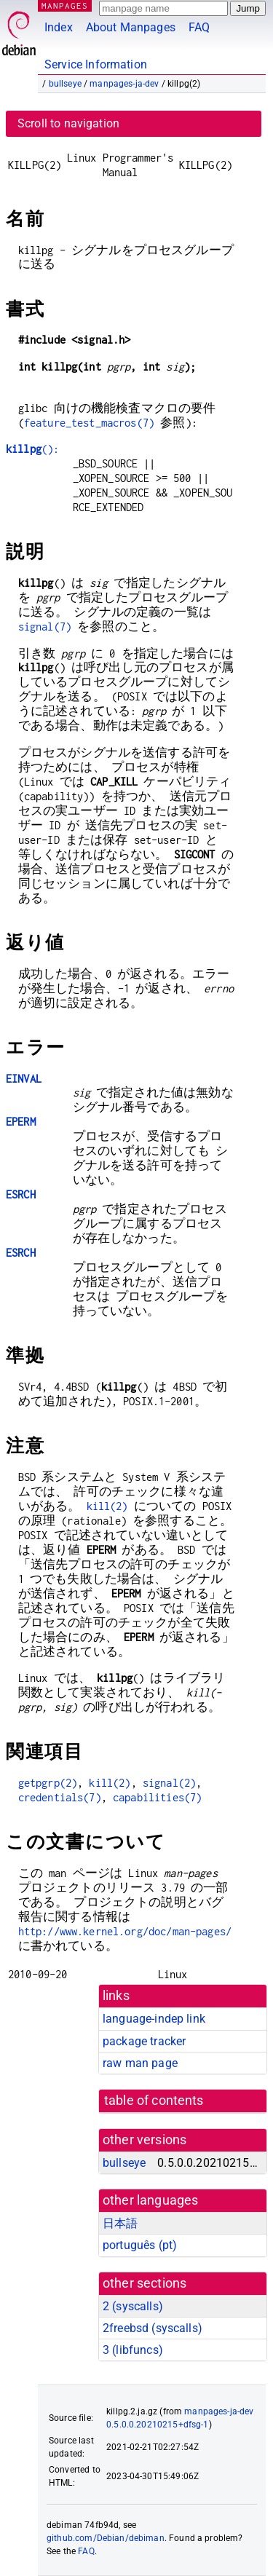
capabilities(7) (157, 1797)
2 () (133, 2306)
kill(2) (107, 1506)
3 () (133, 2350)
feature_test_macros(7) (89, 422)
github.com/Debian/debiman (106, 2538)
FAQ (199, 27)
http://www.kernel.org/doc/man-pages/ (125, 1931)
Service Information (95, 64)
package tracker (144, 2041)
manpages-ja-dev (124, 84)
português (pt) (140, 2245)
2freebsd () (152, 2328)
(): (32, 449)
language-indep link (154, 2019)
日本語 (120, 2223)
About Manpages (130, 27)
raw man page (140, 2063)
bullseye (65, 84)
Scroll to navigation (68, 123)
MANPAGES (64, 5)
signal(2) (169, 1783)
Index (58, 27)
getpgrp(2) (48, 1783)
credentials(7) (59, 1797)
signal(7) (44, 626)
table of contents (154, 2100)
